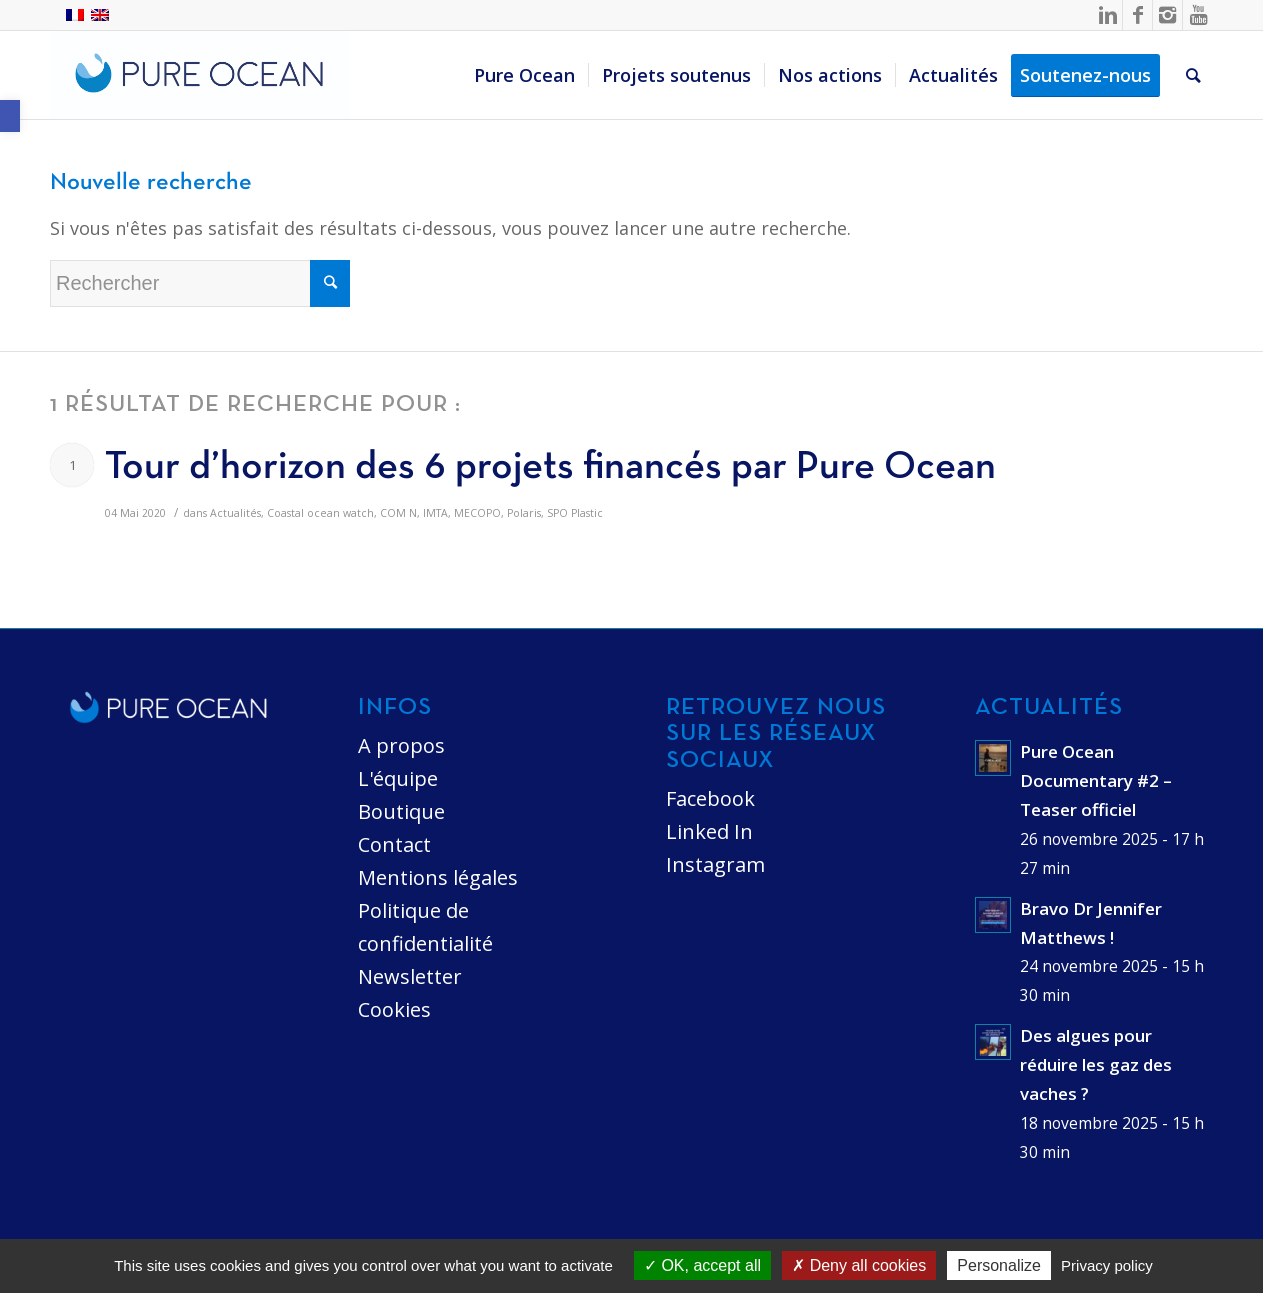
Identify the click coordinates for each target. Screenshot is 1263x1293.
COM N (398, 513)
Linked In (709, 831)
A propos (401, 745)
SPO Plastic (575, 513)
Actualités (235, 513)
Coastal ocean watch (320, 513)
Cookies (394, 1009)
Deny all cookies (859, 1265)
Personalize (999, 1265)
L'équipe (398, 778)
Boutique (401, 811)
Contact (394, 844)
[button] (10, 116)
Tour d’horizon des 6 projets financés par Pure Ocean (550, 468)
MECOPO (477, 513)
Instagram (715, 864)
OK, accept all (702, 1265)
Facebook (710, 798)
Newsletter (410, 976)
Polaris (524, 513)
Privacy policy (1107, 1265)
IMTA (435, 513)
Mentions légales (438, 877)
